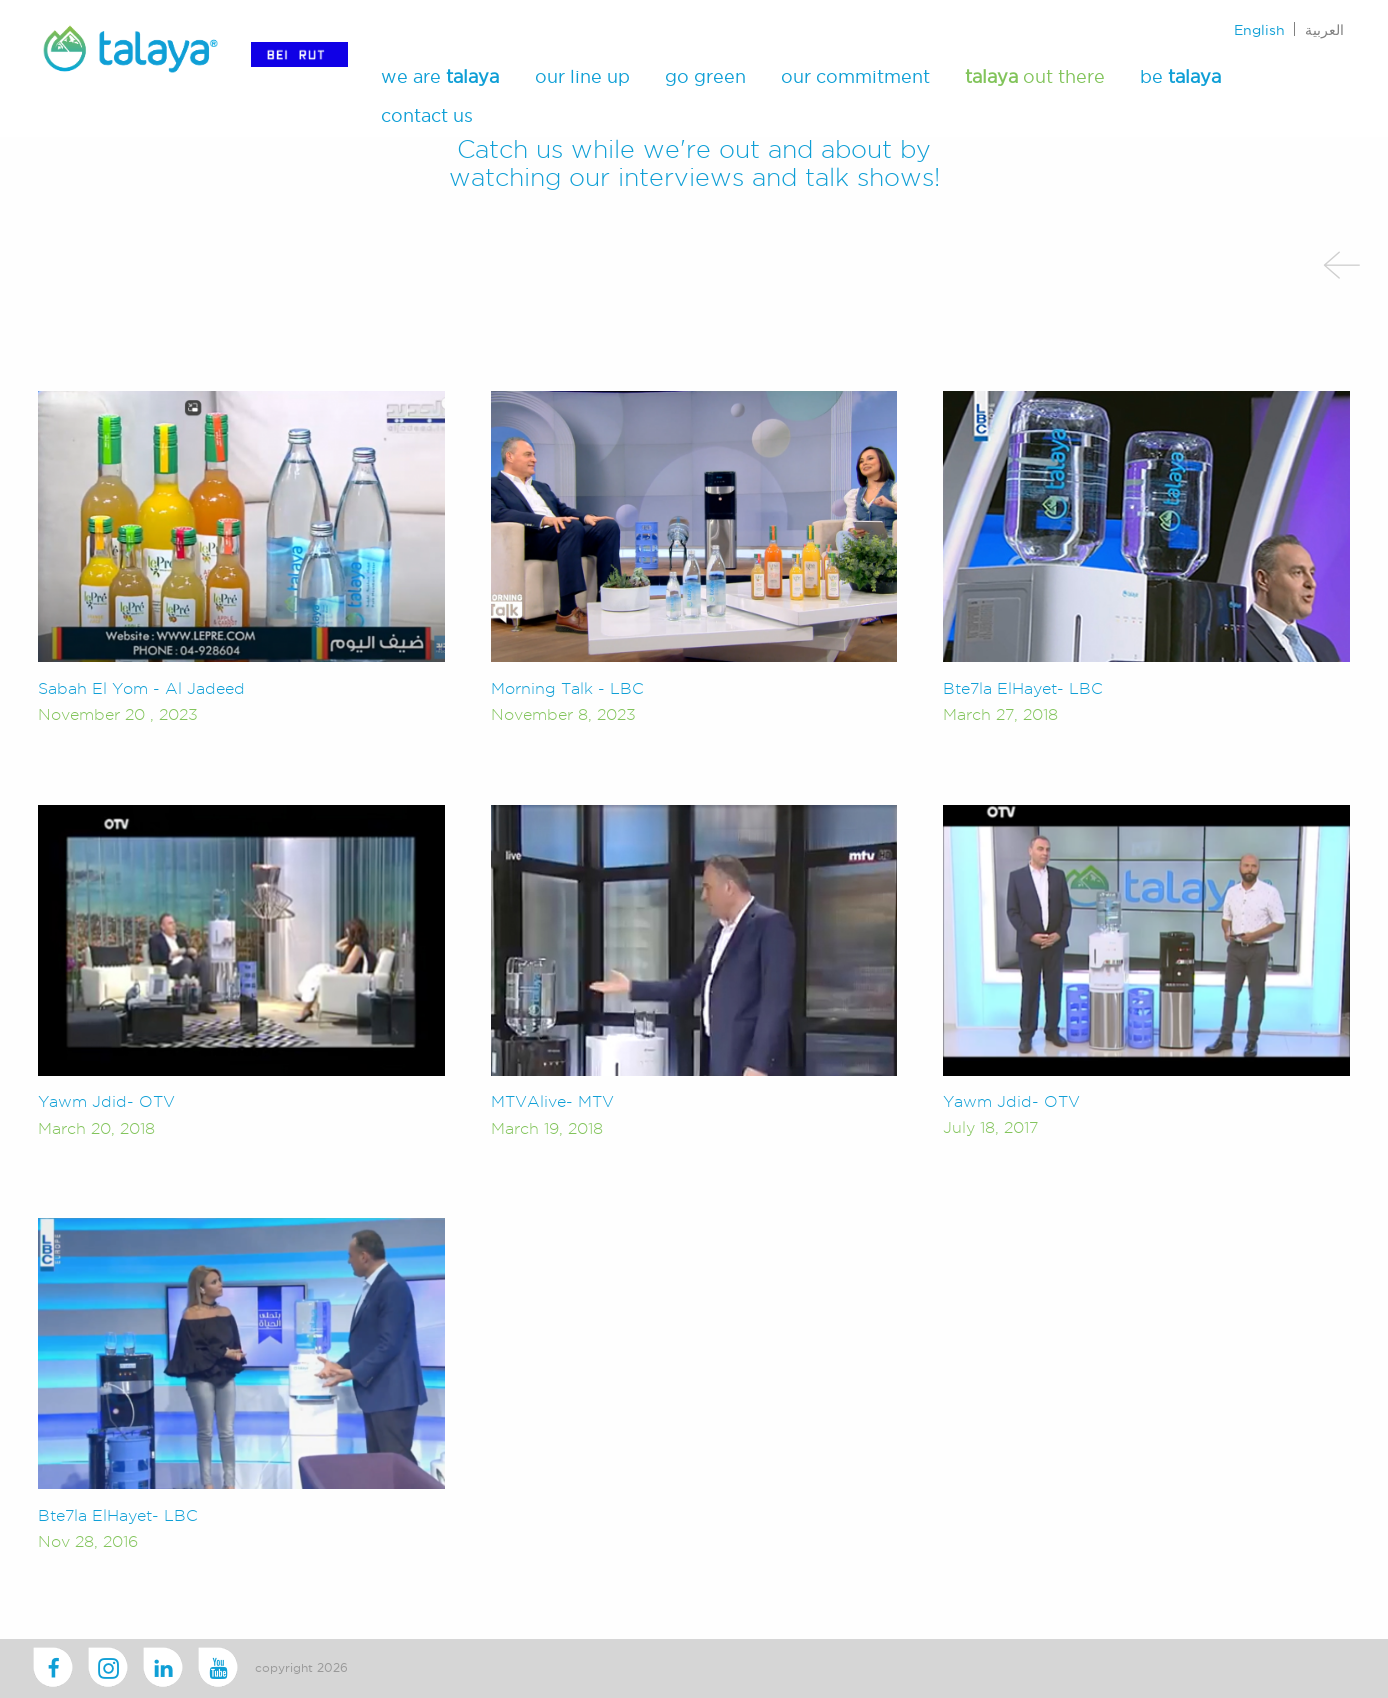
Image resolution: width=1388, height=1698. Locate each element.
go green (705, 76)
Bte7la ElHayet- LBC (1023, 688)
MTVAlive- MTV (552, 1101)
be (1180, 76)
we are (440, 76)
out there (1035, 76)
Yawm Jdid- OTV (106, 1101)
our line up (582, 76)
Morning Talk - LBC (567, 688)
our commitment (855, 76)
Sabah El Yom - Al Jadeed (141, 688)
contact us (427, 114)
